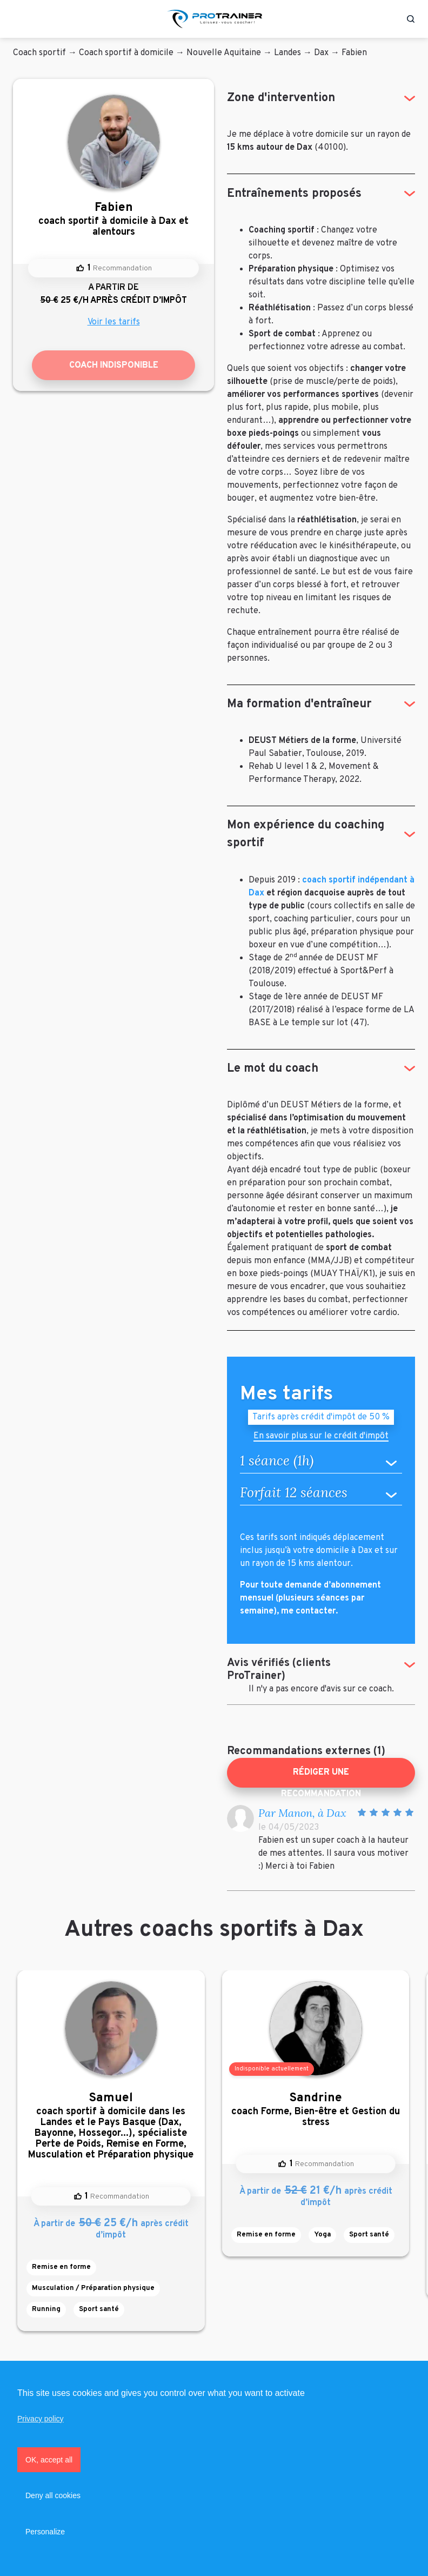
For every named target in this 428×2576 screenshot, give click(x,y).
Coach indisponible (113, 365)
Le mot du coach (272, 1068)
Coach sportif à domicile (126, 53)
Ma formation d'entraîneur (299, 704)
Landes (287, 53)
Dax (321, 53)
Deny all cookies (53, 2495)
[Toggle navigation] (18, 19)
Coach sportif (39, 53)
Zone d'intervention (281, 98)
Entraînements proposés (294, 194)
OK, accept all (48, 2459)
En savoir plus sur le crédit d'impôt (321, 1437)
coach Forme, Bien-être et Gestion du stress (316, 2109)
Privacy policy (40, 2418)
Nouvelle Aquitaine (223, 53)
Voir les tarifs (114, 322)
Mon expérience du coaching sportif (305, 834)
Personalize (45, 2531)
